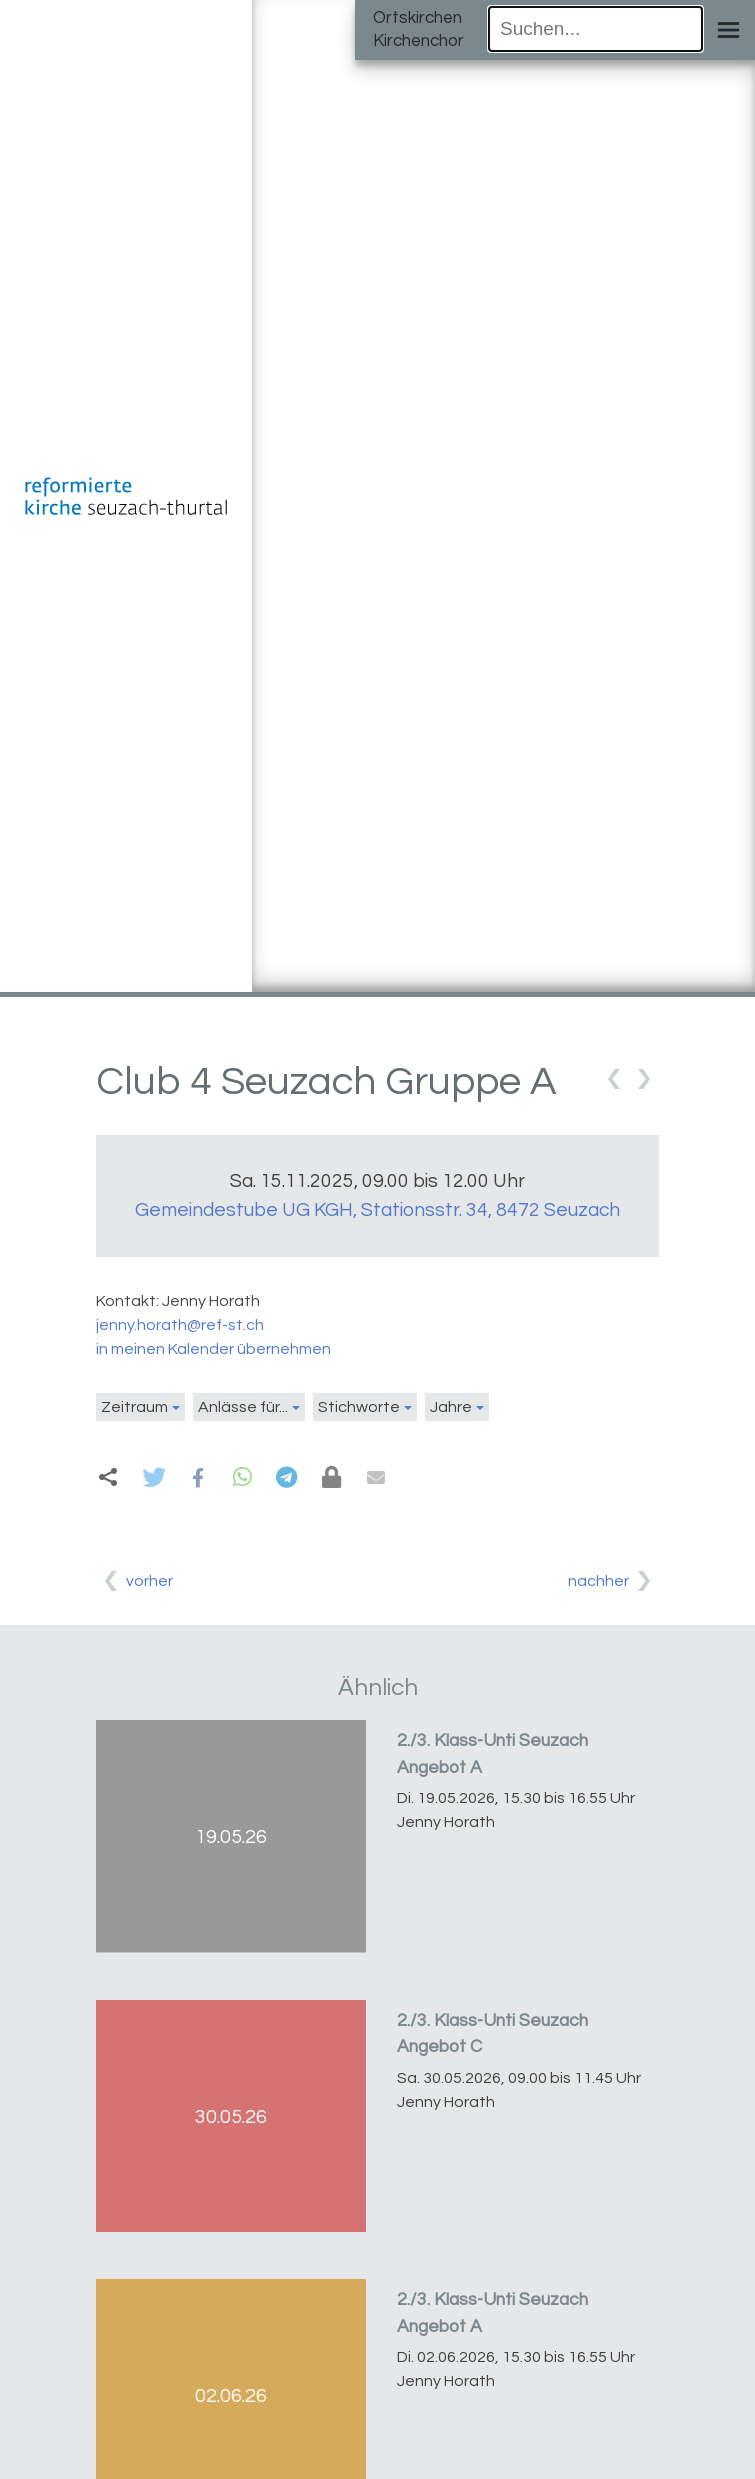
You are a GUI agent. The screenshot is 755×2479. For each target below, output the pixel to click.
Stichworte (359, 1407)
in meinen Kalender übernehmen (213, 1349)
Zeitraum (134, 1407)
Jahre (451, 1407)
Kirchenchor (418, 41)
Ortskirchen (417, 18)
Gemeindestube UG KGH (377, 1210)
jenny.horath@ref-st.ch (180, 1325)
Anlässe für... (243, 1407)
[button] (153, 1477)
